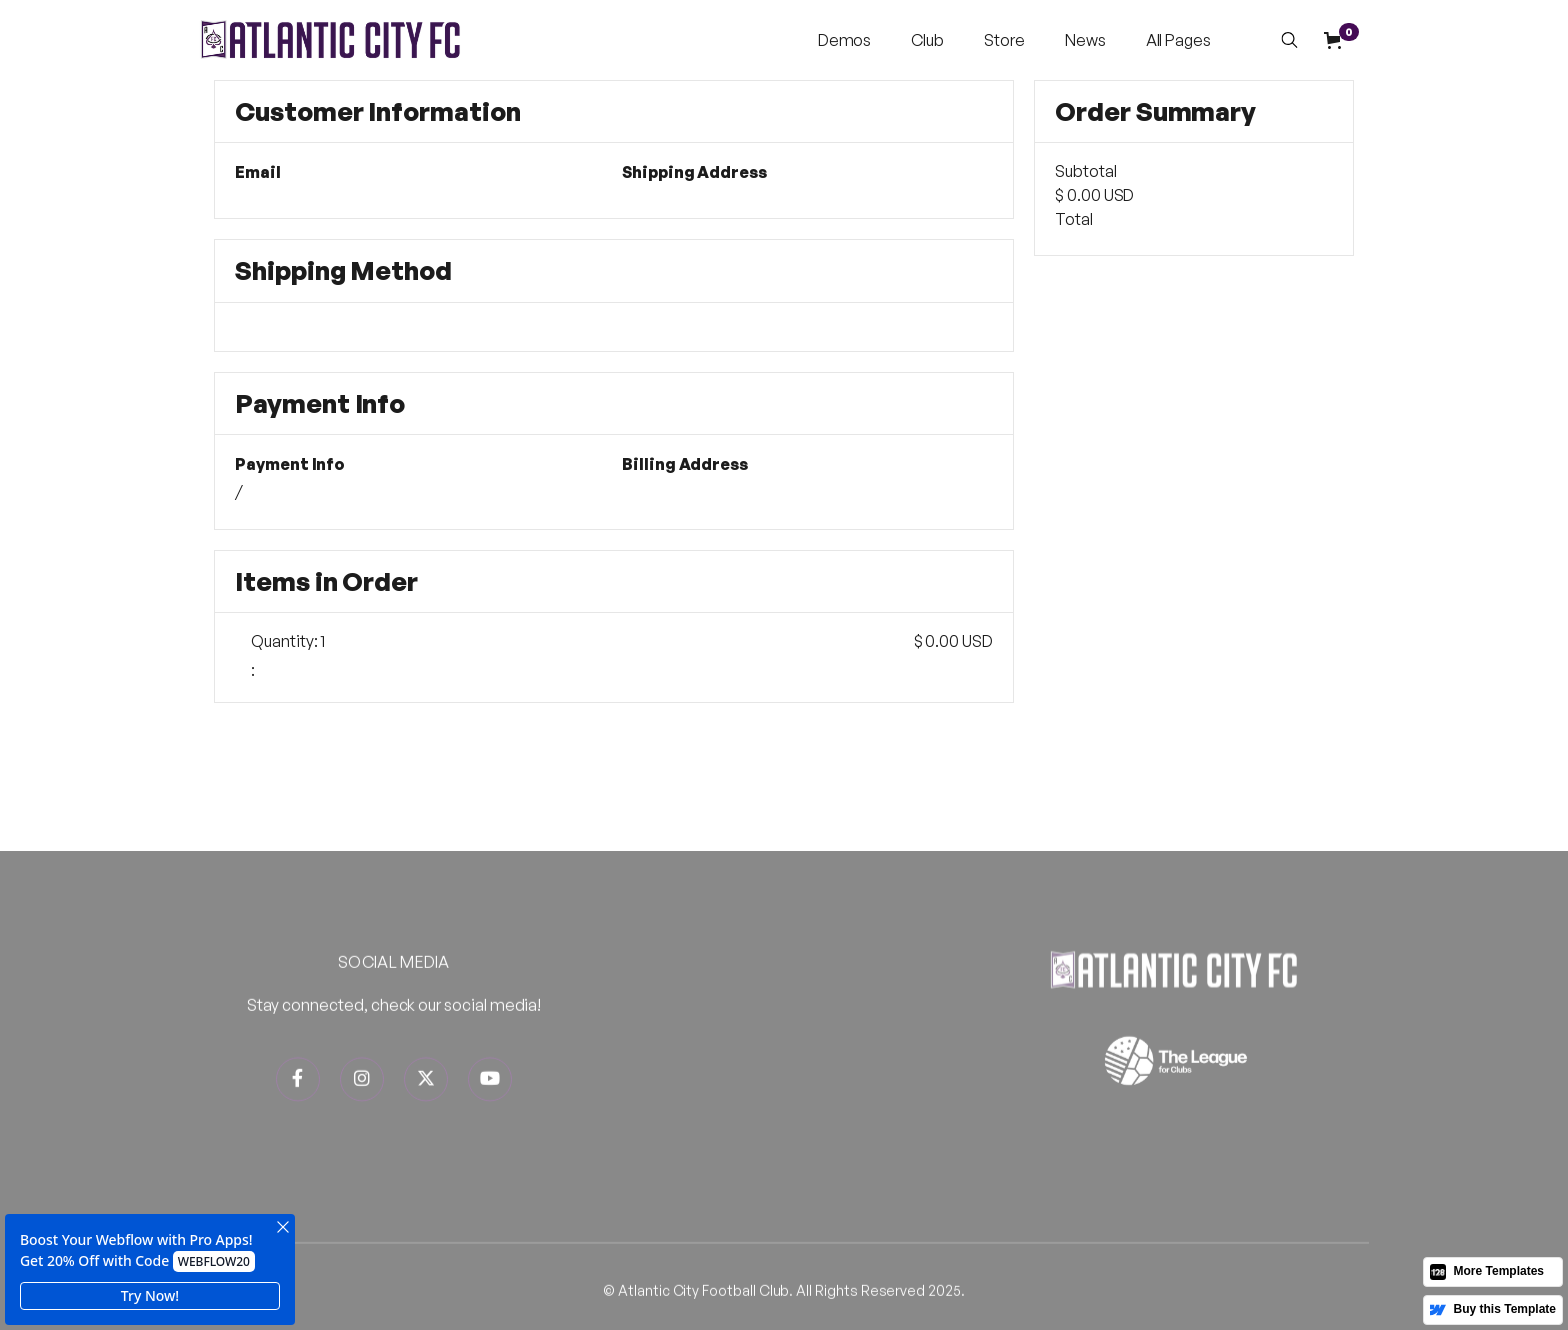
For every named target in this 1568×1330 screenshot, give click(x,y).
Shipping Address (694, 172)
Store (1004, 40)
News (1085, 40)
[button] (845, 40)
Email (258, 172)
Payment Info (290, 464)
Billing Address (685, 464)
